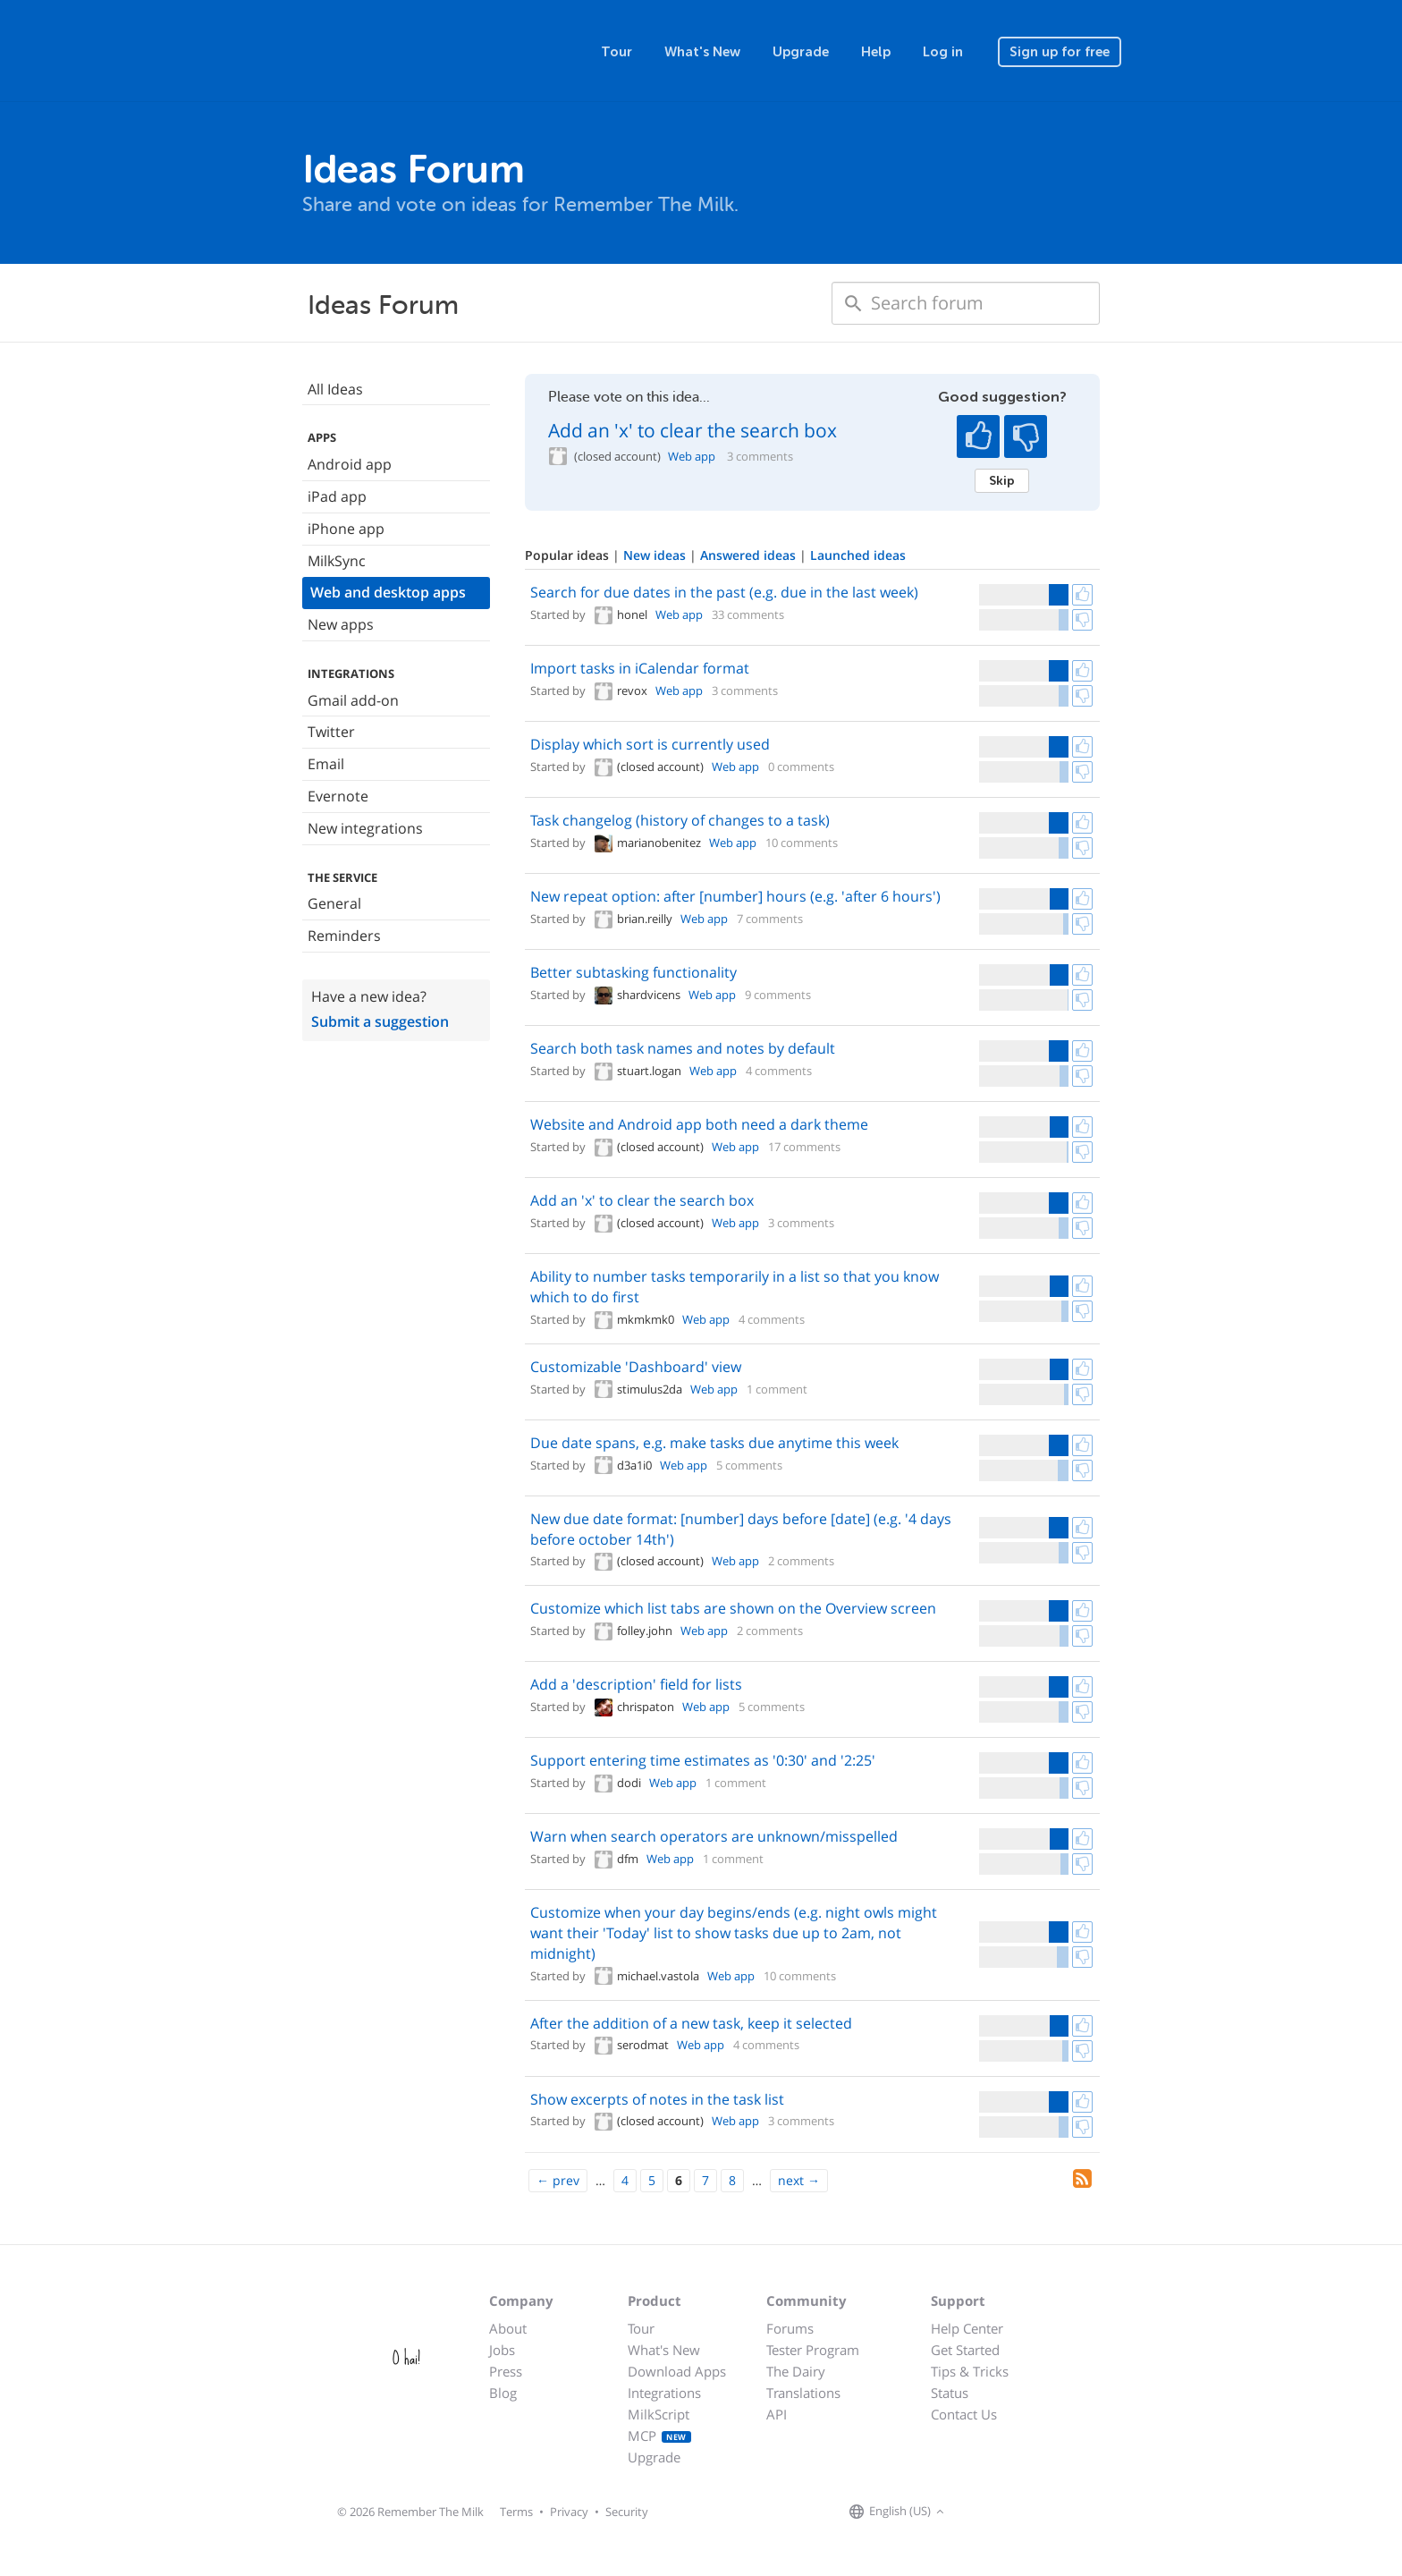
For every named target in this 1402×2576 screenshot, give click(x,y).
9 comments (778, 995)
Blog (503, 2393)
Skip (1002, 480)
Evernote (338, 796)
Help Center (967, 2328)
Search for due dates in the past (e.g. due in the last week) (724, 592)
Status (949, 2393)
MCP (659, 2436)
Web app (691, 456)
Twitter (331, 731)
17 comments (804, 1147)
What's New (702, 52)
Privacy (569, 2512)
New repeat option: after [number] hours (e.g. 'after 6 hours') (735, 896)
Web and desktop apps (388, 592)
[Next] (799, 2180)
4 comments (779, 1071)
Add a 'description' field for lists (636, 1684)
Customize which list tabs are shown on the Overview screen (733, 1608)
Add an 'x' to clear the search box (692, 430)
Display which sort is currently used (650, 744)
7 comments (770, 919)
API (776, 2414)
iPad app (337, 496)
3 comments (760, 456)
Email (326, 764)
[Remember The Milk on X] (1000, 2512)
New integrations (365, 828)
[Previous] (557, 2180)
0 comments (801, 766)
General (334, 903)
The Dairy (795, 2371)
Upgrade (801, 52)
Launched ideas (858, 555)
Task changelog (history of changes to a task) (680, 820)
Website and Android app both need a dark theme (699, 1124)
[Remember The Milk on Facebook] (975, 2512)
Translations (803, 2393)
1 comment (777, 1389)
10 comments (801, 843)
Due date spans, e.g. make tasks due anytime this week (714, 1443)
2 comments (801, 1561)
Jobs (502, 2350)
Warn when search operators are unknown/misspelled (714, 1836)
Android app (350, 464)
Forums (790, 2328)
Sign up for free (1059, 52)
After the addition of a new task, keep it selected (691, 2023)
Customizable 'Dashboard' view (635, 1367)
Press (505, 2371)
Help (876, 52)
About (508, 2328)
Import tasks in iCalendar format (639, 668)
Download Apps (677, 2371)
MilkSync (337, 561)
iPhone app (346, 528)
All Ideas (335, 389)
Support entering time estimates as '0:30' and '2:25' (702, 1760)
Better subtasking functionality (633, 972)
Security (626, 2512)
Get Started (965, 2350)
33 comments (748, 614)
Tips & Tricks (970, 2371)
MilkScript (658, 2414)
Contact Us (964, 2414)
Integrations (664, 2393)
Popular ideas (568, 555)
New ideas (656, 555)
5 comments (749, 1465)
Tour (616, 52)
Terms (516, 2512)
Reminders (344, 935)
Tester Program (812, 2350)
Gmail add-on (353, 700)
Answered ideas (749, 555)
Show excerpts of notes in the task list (657, 2099)
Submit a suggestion (380, 1021)
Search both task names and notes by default (682, 1048)
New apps (341, 624)
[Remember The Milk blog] (1022, 2512)
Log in (943, 52)
